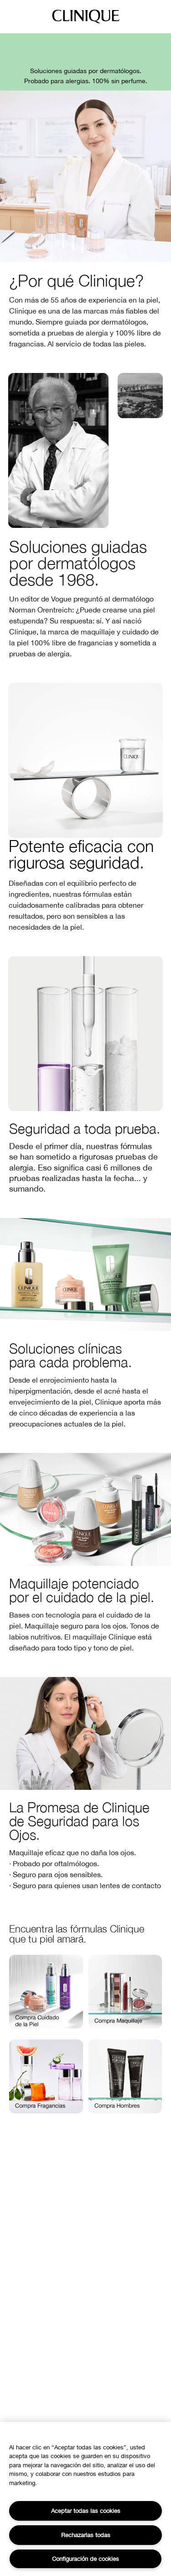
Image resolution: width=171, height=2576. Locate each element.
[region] (85, 2499)
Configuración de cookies (85, 2558)
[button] (46, 1992)
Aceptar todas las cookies (85, 2510)
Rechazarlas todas (85, 2535)
